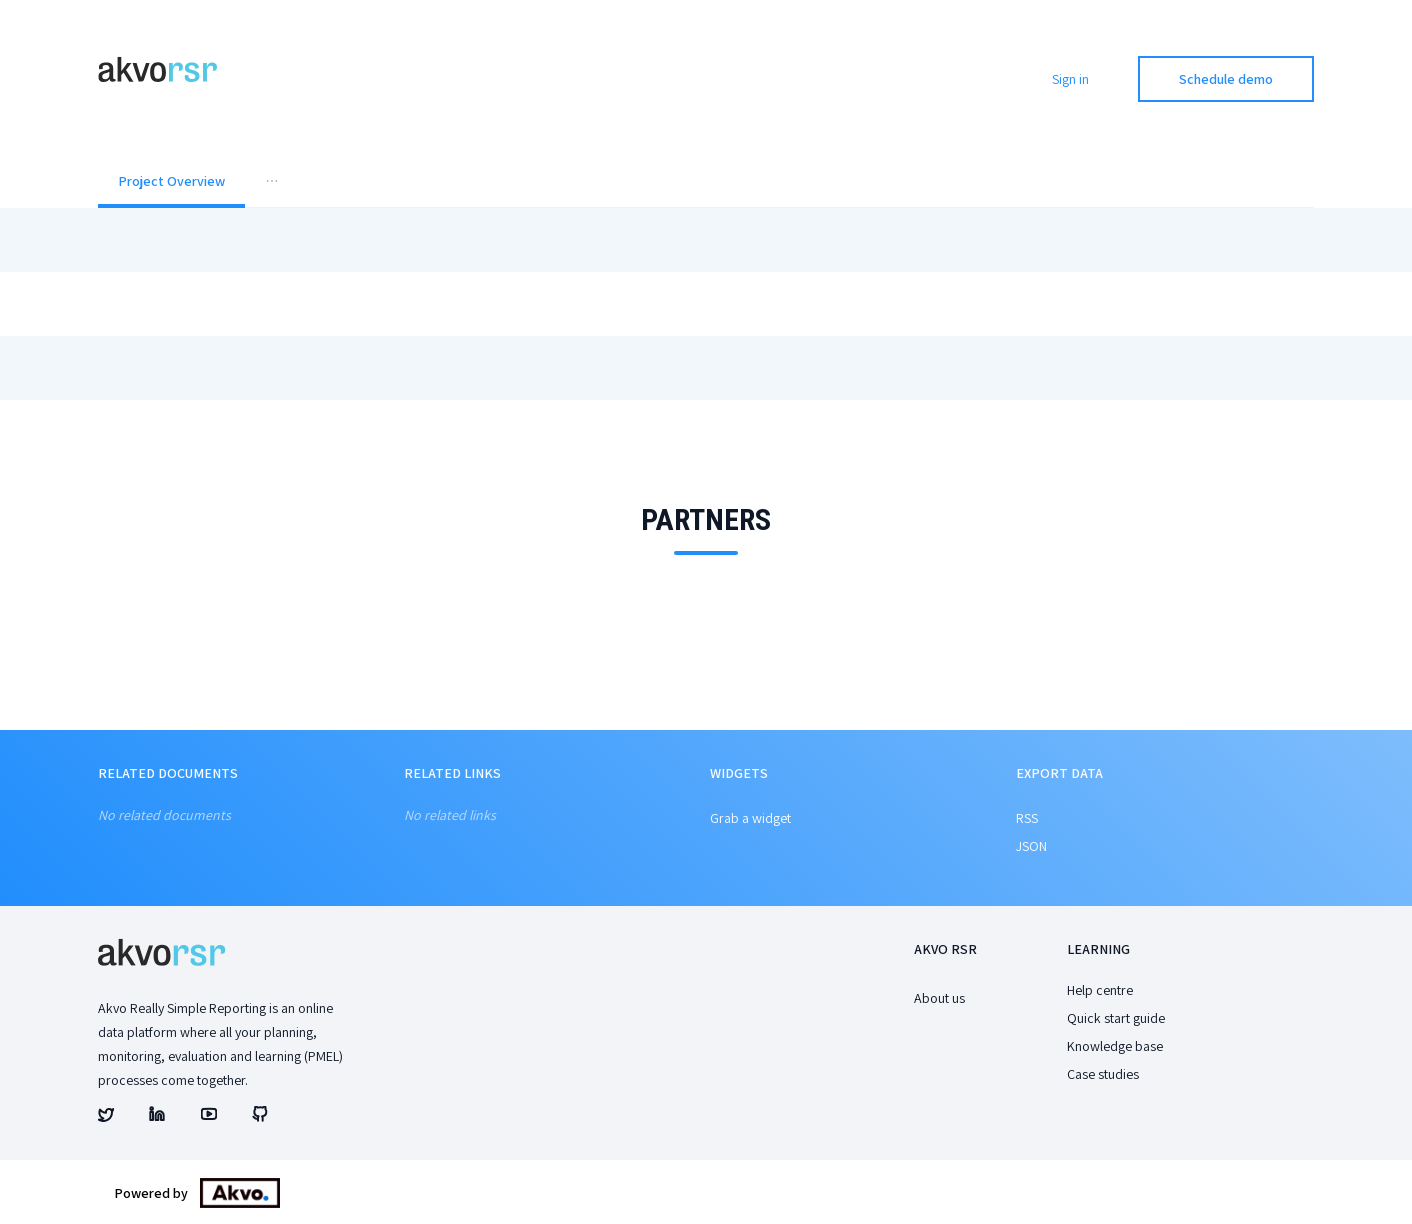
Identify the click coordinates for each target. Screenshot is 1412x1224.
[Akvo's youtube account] (209, 1117)
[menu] (706, 183)
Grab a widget (750, 818)
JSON (1031, 846)
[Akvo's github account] (260, 1117)
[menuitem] (171, 183)
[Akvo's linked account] (157, 1117)
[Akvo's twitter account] (106, 1117)
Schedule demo (1226, 79)
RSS (1027, 818)
